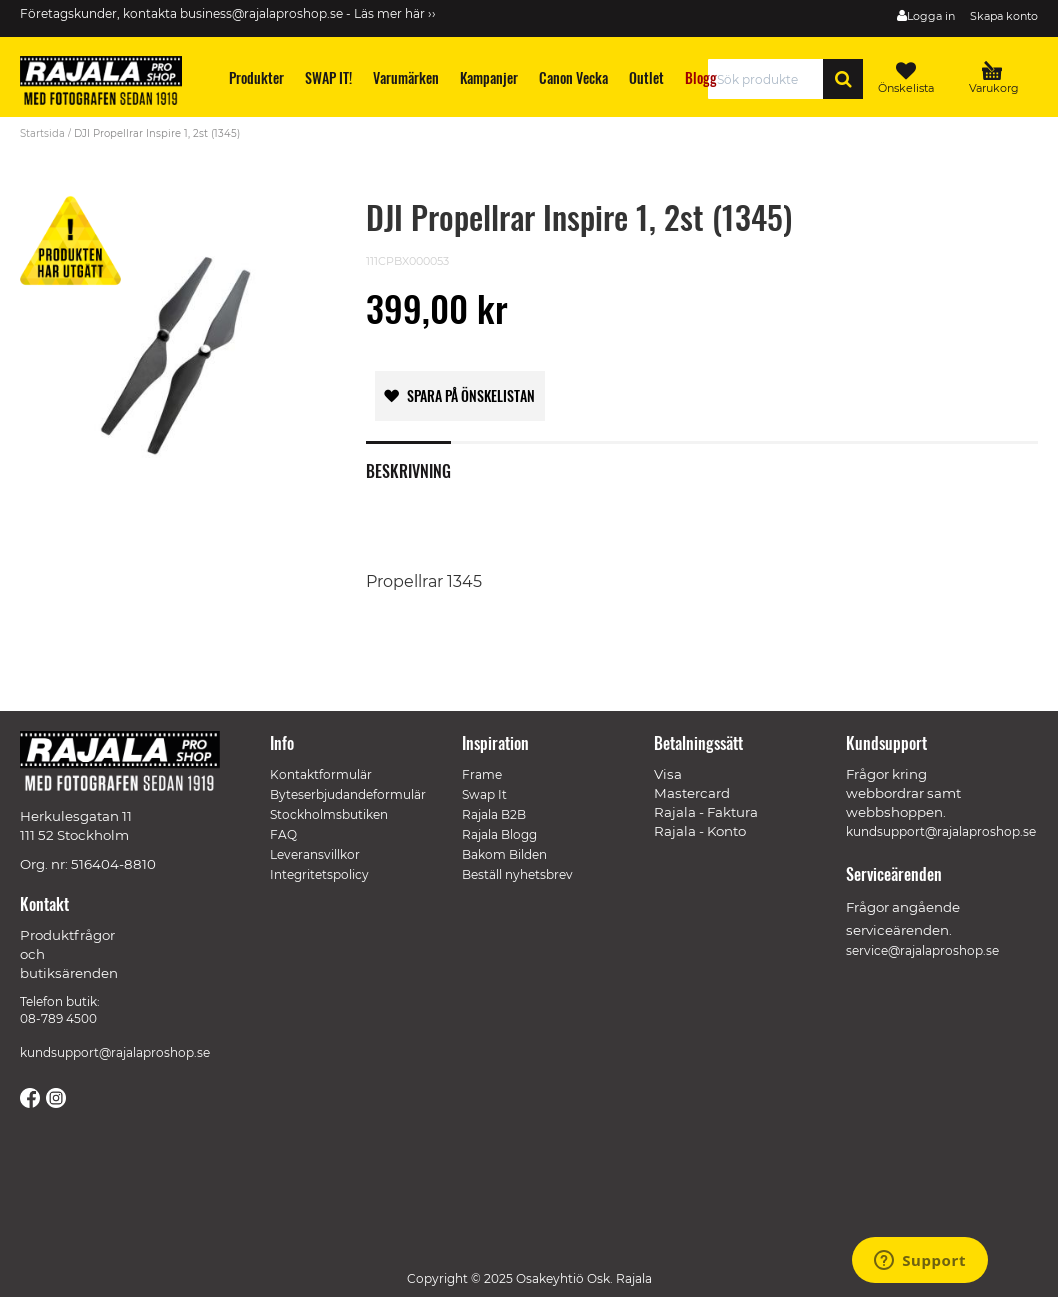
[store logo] (110, 84)
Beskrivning (408, 469)
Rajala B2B (494, 814)
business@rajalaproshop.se (261, 13)
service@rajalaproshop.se (922, 950)
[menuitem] (257, 77)
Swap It (484, 794)
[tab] (423, 460)
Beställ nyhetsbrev (517, 874)
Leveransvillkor (315, 854)
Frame (482, 774)
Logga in (931, 16)
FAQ (283, 834)
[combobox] (771, 79)
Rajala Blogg (499, 834)
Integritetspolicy (319, 874)
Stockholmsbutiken (329, 814)
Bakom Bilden (504, 854)
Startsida (42, 133)
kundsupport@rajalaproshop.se (115, 1052)
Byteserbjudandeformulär (348, 794)
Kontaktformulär (321, 774)
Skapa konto (1004, 16)
